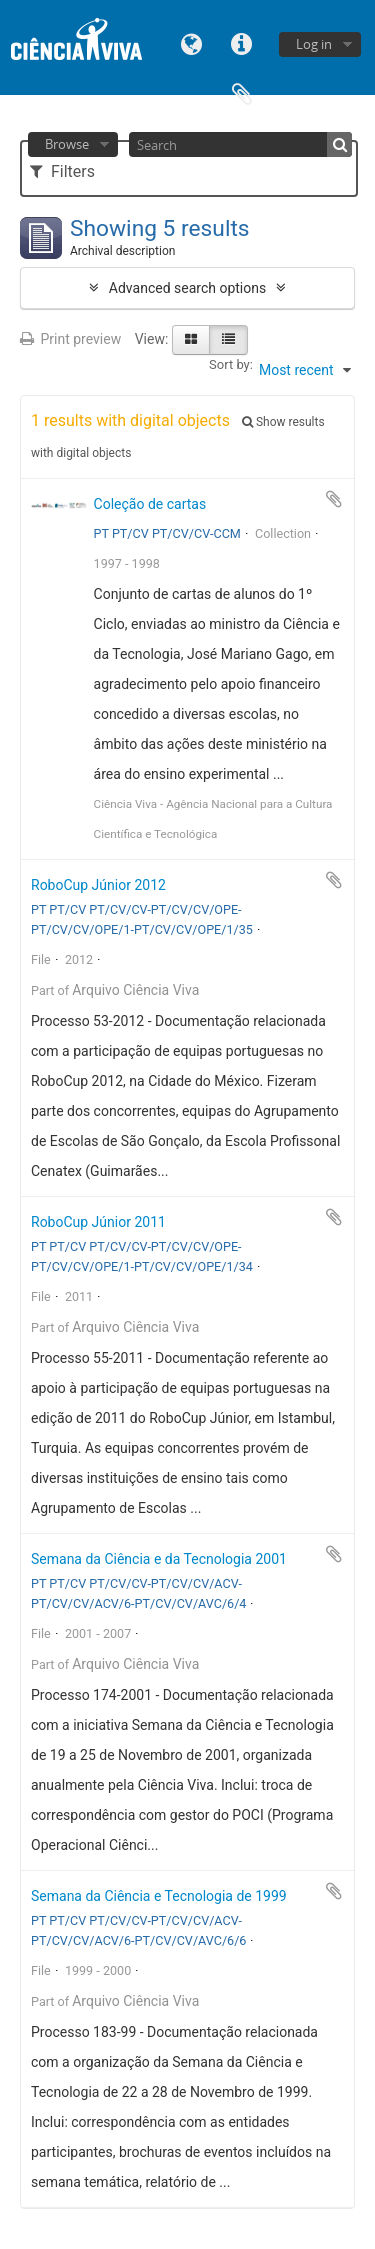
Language (192, 42)
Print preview (70, 339)
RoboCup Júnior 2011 (98, 1222)
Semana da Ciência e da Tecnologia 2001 (159, 1559)
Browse (67, 144)
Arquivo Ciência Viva (135, 990)
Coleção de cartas (150, 504)
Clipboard (242, 92)
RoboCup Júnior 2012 (98, 885)
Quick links (242, 42)
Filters (62, 171)
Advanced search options (187, 288)
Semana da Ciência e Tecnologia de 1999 (159, 1896)
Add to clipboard (334, 499)
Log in (314, 44)
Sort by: (231, 364)
